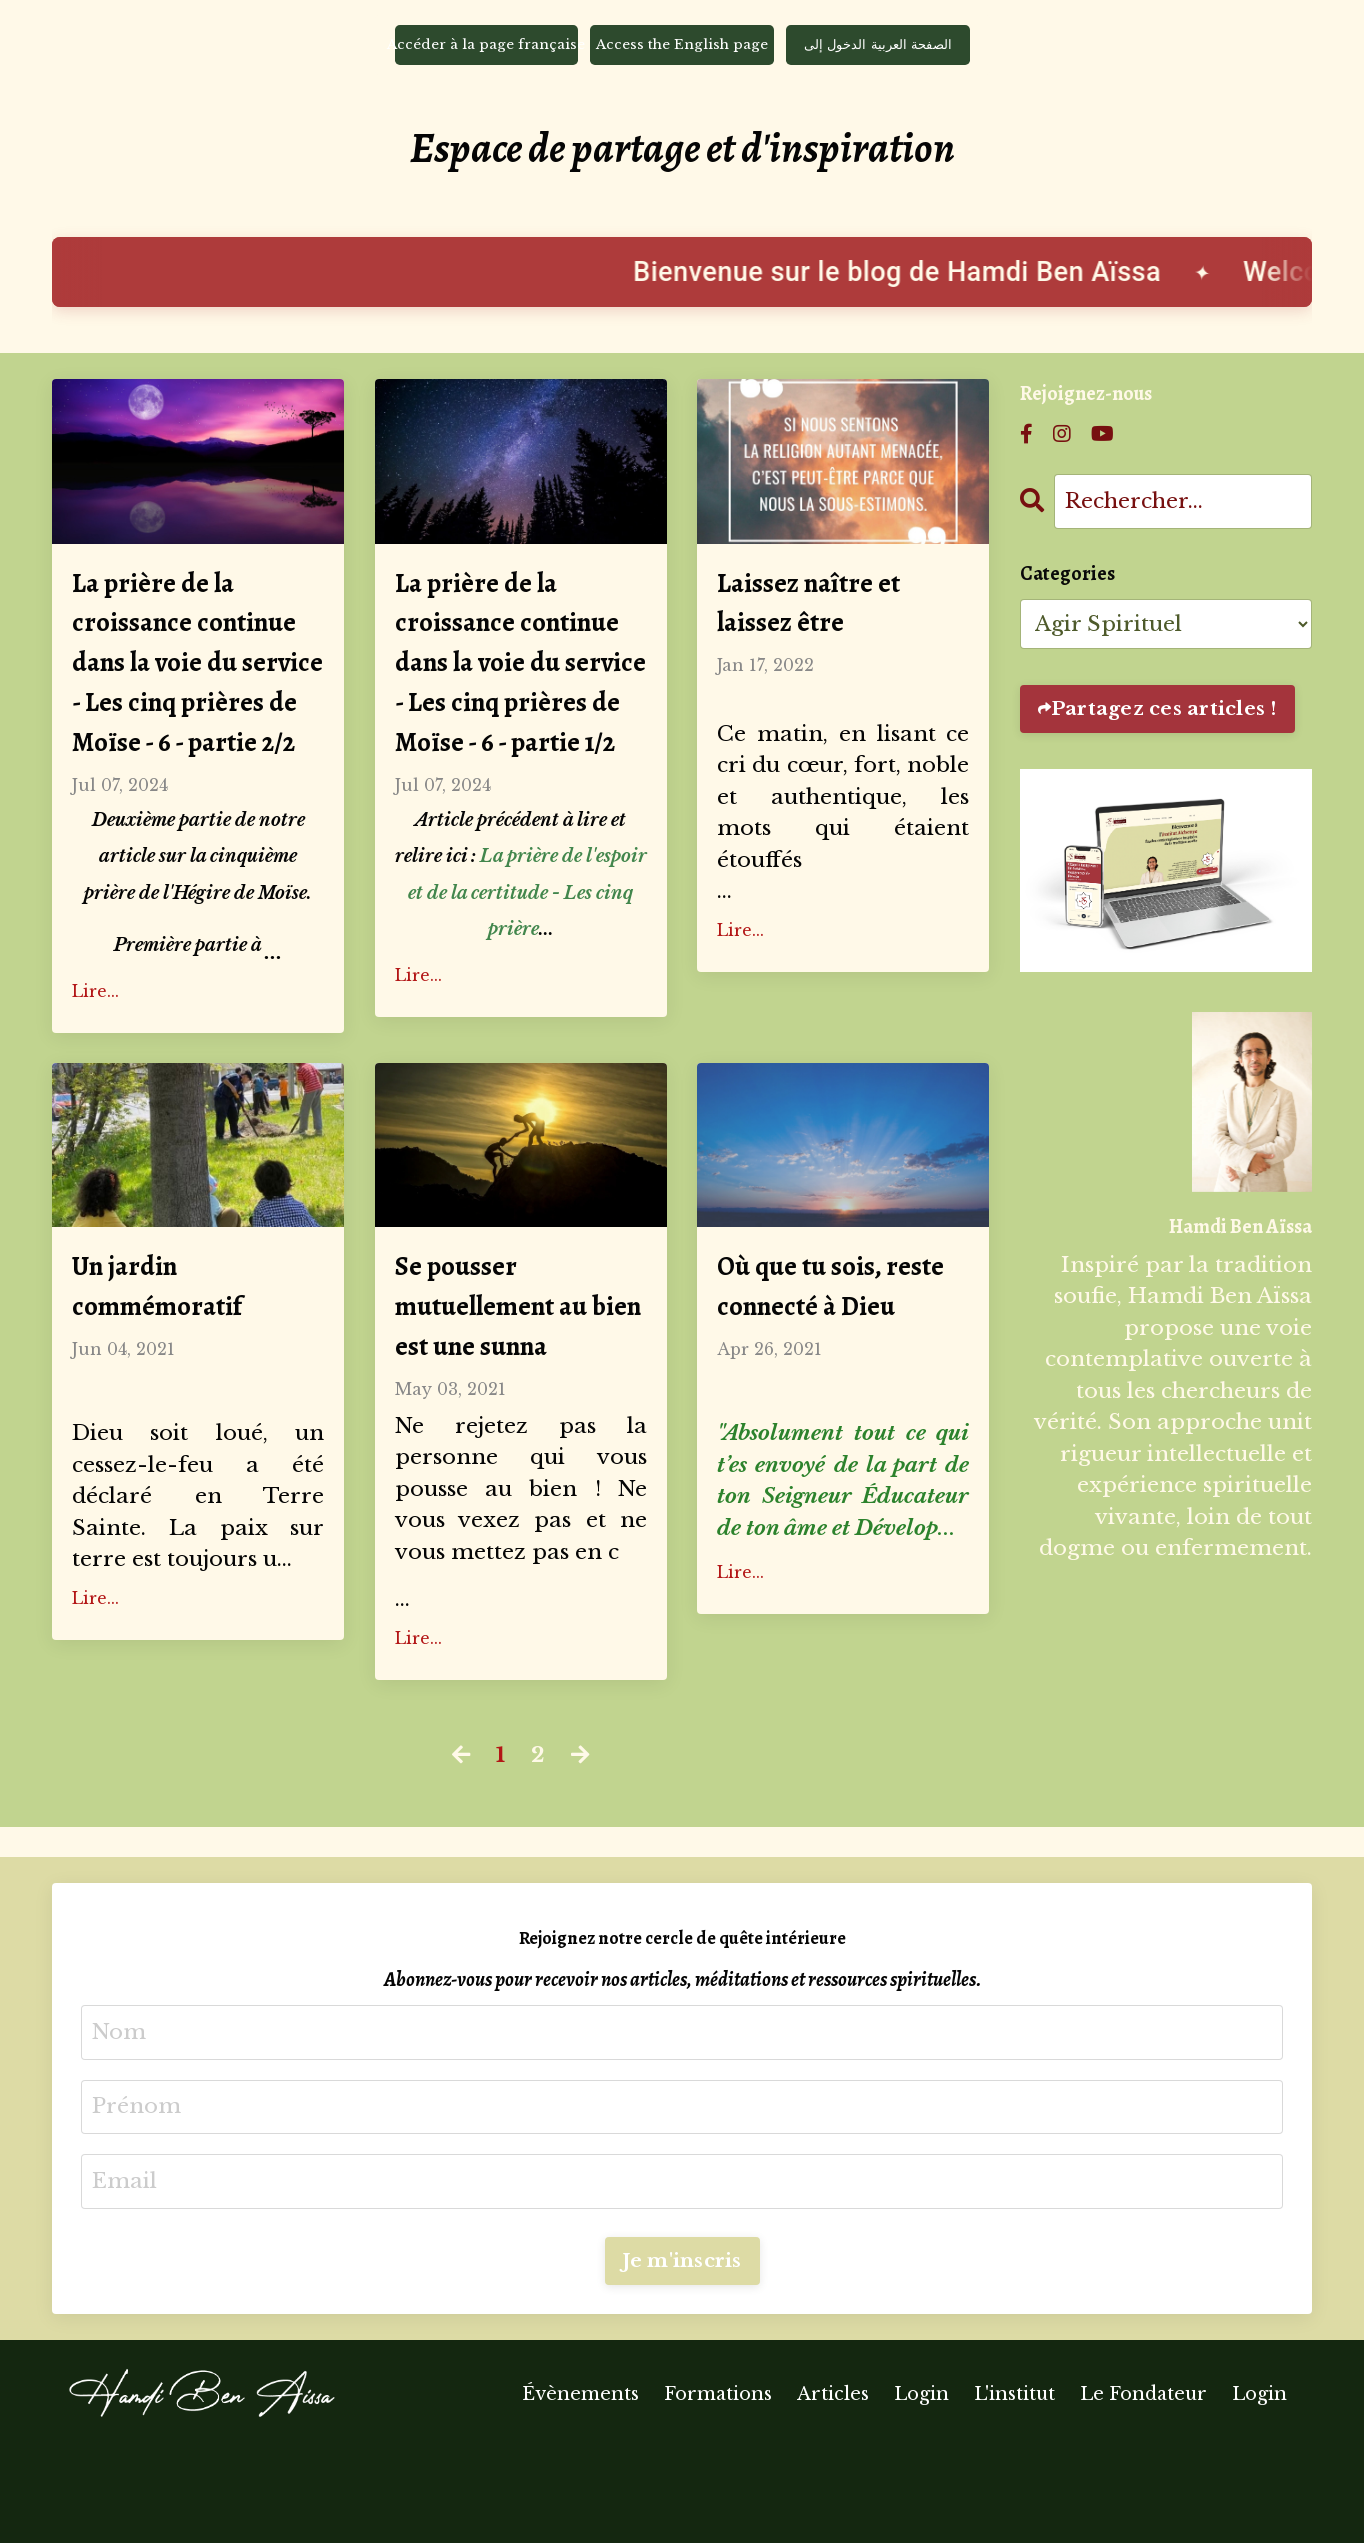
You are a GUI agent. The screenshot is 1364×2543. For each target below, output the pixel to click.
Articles (833, 2488)
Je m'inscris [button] (682, 2353)
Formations (718, 2488)
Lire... (95, 1067)
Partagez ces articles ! (1164, 713)
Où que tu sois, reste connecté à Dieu (841, 1368)
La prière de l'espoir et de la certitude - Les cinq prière (527, 969)
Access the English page (682, 47)
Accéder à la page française (487, 47)
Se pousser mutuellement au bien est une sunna (511, 1391)
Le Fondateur (1143, 2488)
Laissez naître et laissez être (818, 613)
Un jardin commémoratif (169, 1368)
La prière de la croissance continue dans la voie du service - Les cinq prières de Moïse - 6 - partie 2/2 (197, 703)
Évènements (580, 2488)
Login (921, 2488)
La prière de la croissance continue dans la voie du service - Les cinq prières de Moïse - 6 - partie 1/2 (520, 703)
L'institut (1017, 2488)
